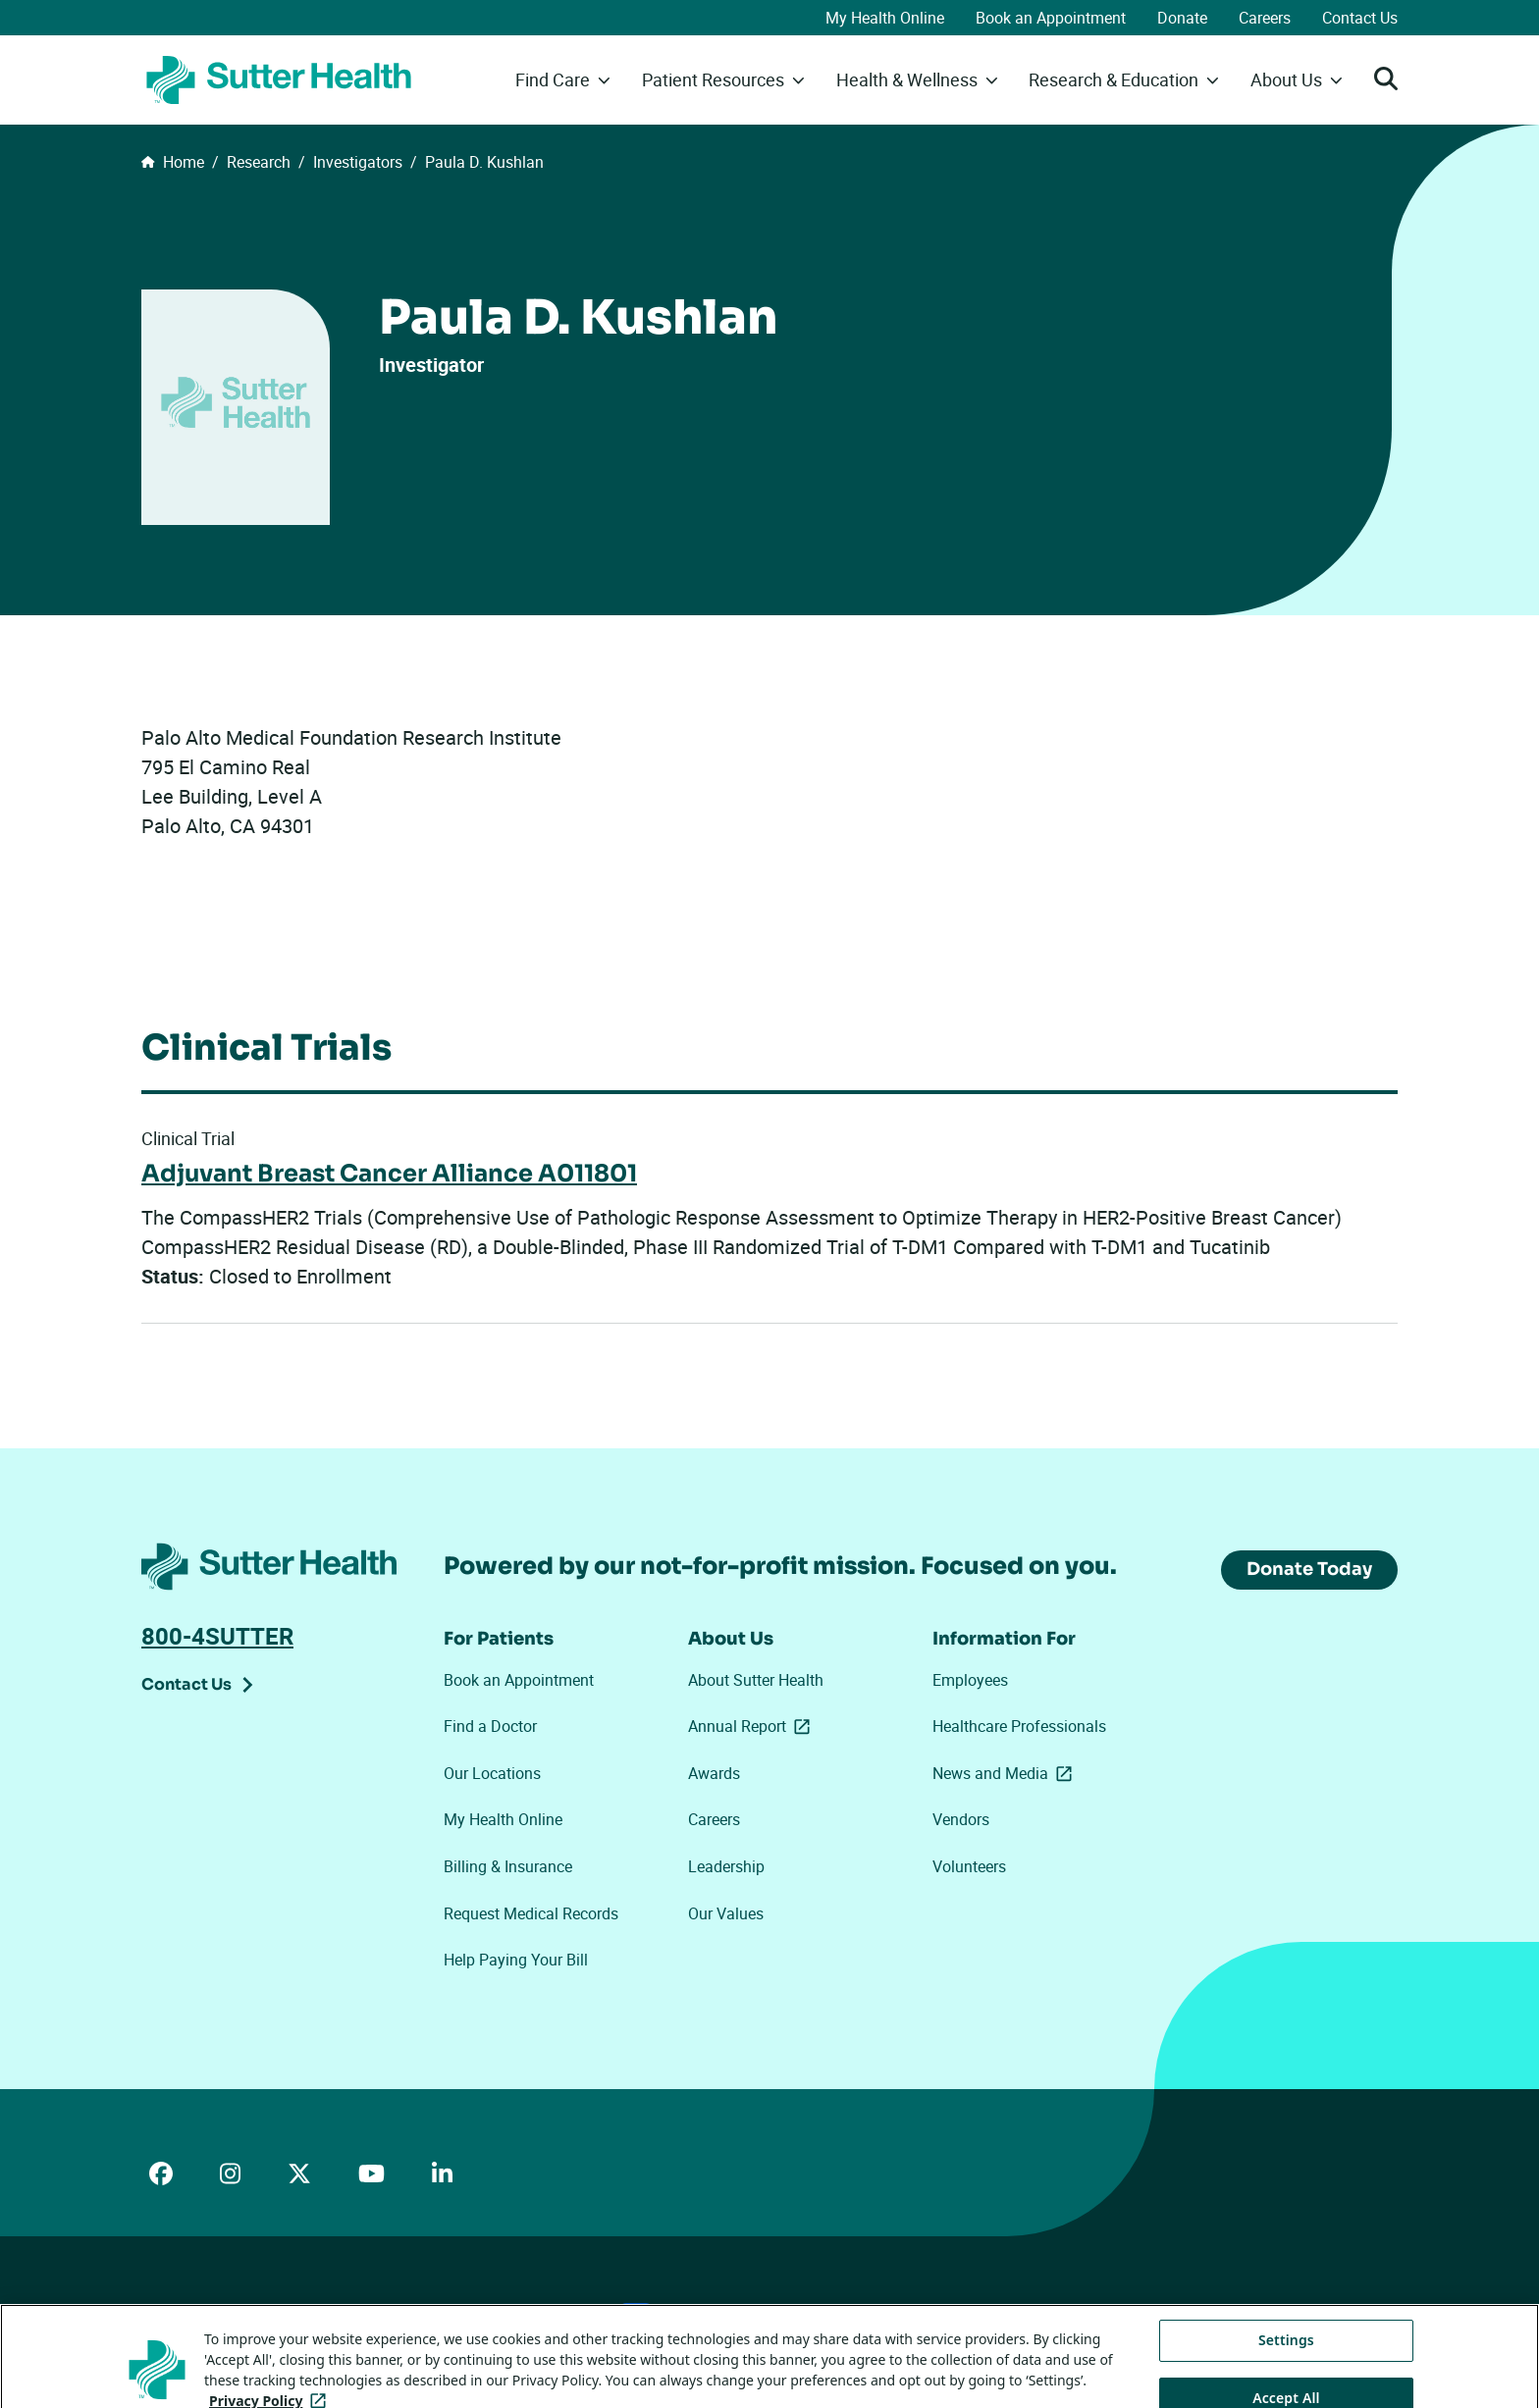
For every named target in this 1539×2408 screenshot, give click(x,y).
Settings (1286, 2378)
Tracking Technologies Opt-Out (760, 2310)
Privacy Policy (429, 2311)
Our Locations (492, 1773)
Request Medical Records (531, 1913)
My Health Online (884, 17)
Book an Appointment (1051, 17)
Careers (1265, 17)
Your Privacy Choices (570, 2312)
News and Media (1006, 1773)
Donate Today (1309, 1569)
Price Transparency (316, 2311)
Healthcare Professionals (1019, 1726)
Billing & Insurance (508, 1866)
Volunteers (969, 1866)
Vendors (960, 1819)
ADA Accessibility (193, 2311)
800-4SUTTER (217, 1635)
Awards (714, 1773)
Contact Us (1360, 17)
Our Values (726, 1913)
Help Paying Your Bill (516, 1959)
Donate (1182, 17)
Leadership (726, 1866)
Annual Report (753, 1726)
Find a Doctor (490, 1726)
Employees (970, 1680)
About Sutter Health (755, 1680)
